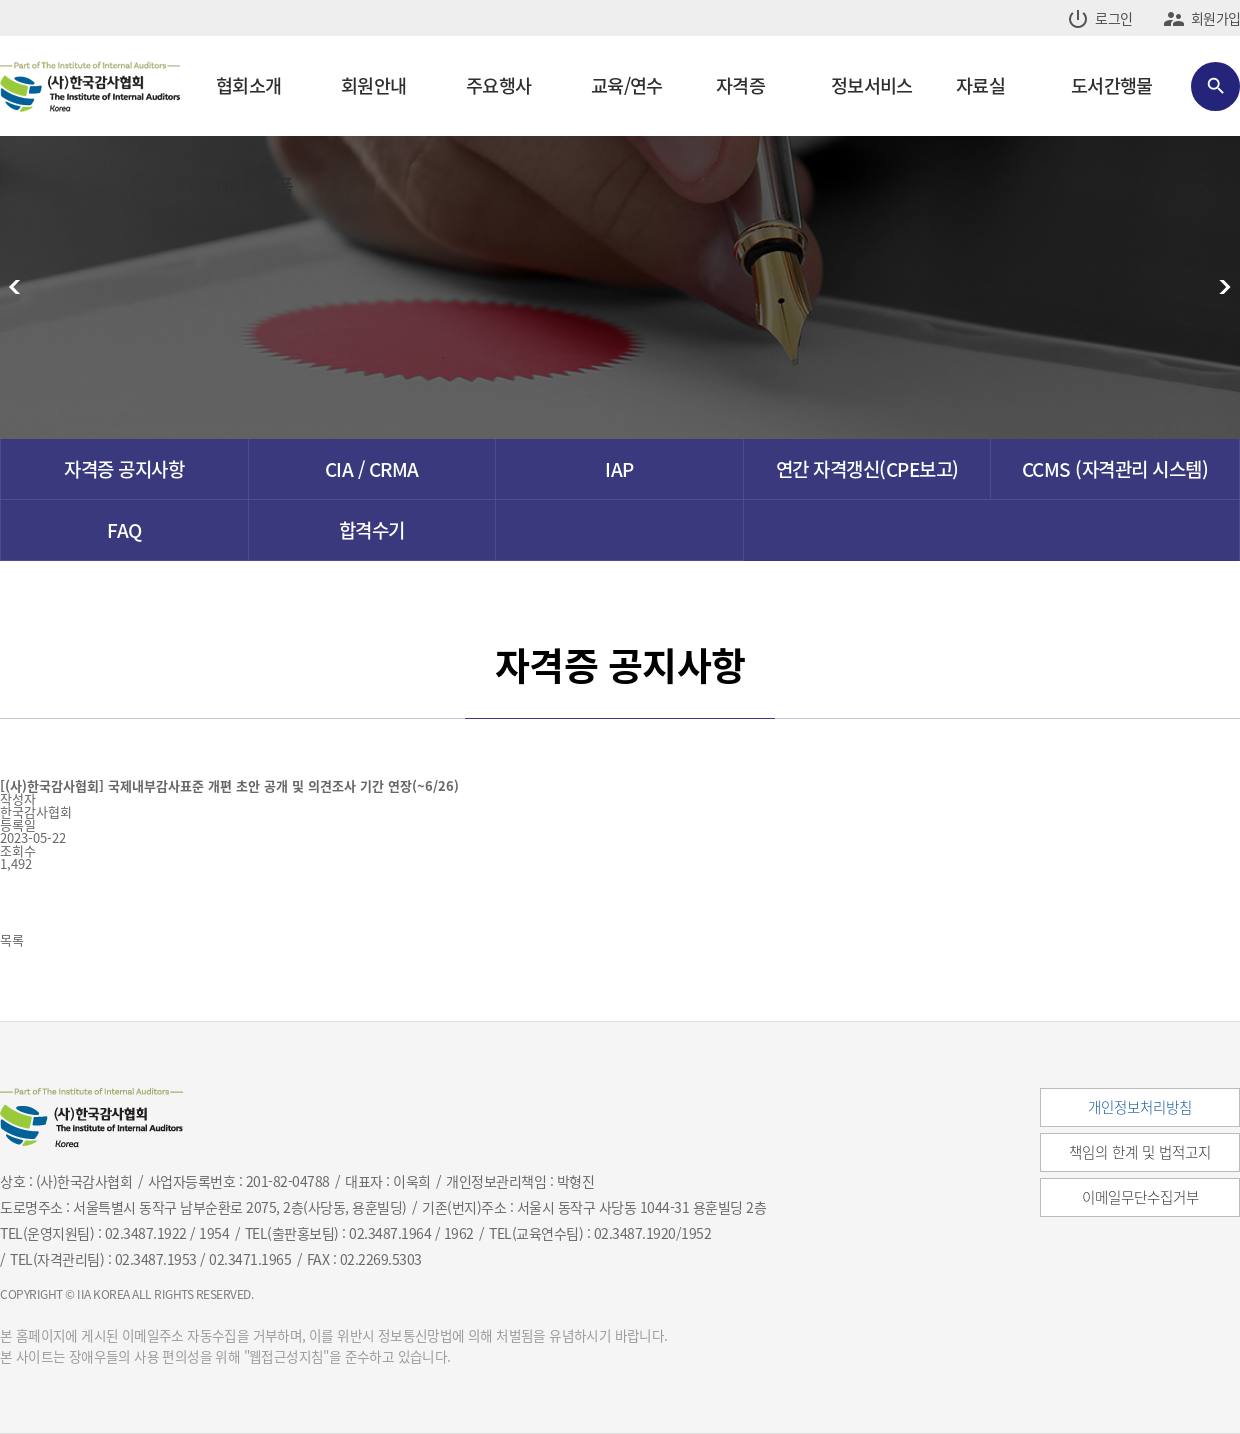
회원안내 (373, 85)
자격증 (740, 85)
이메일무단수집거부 (1140, 1197)
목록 (12, 939)
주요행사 (498, 85)
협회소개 (248, 85)
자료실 (980, 85)
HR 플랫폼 (255, 185)
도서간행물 (1111, 85)
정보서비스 (871, 85)
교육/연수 (626, 85)
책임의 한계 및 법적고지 (1140, 1152)
